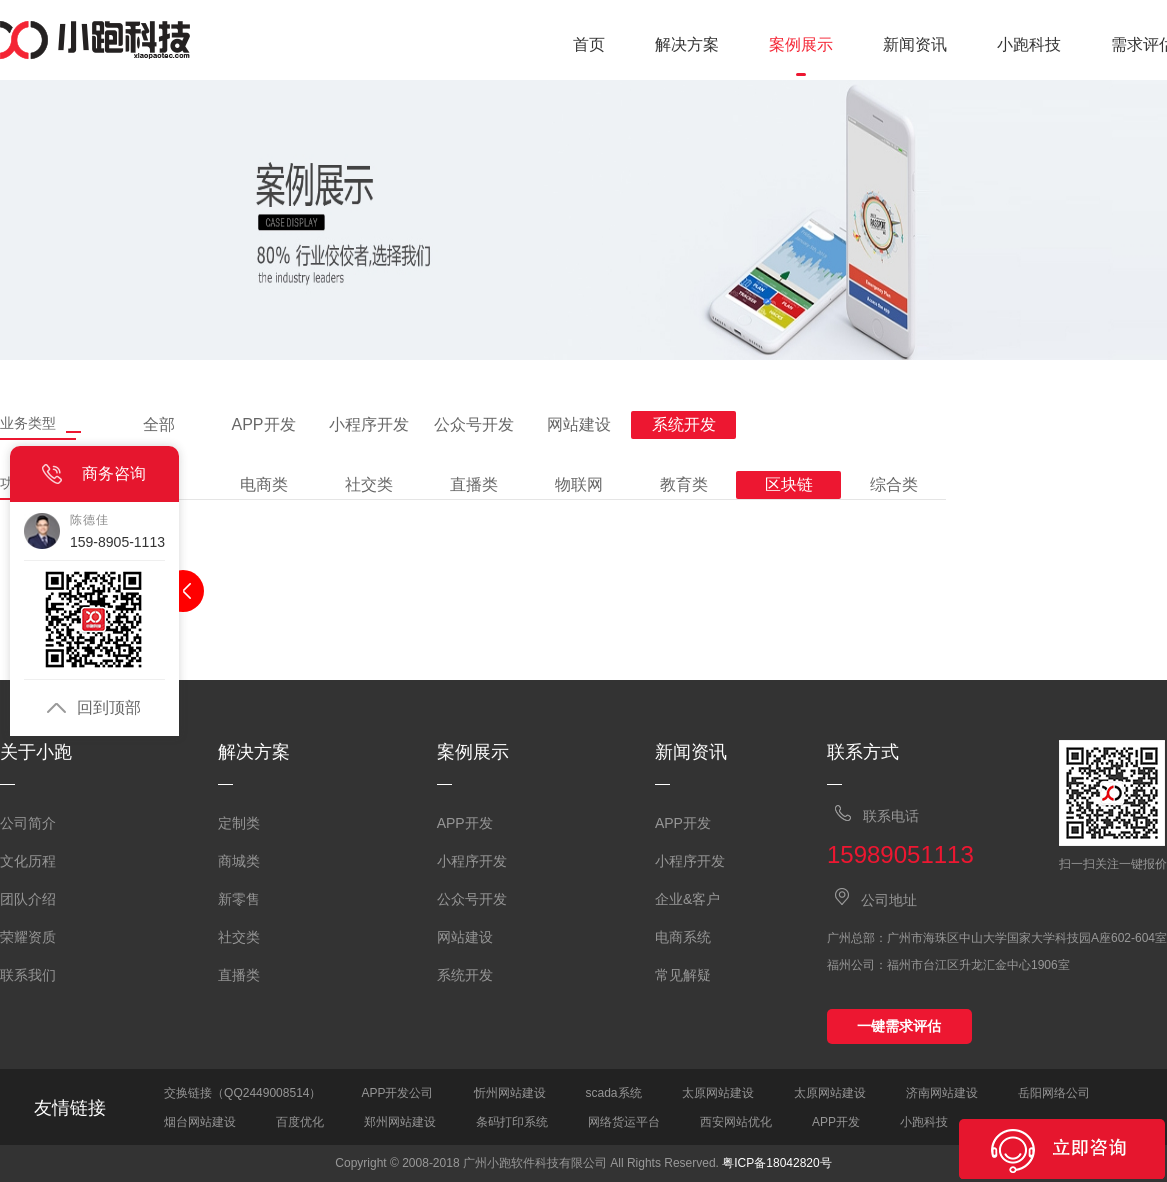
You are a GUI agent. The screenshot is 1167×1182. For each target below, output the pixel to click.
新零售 (239, 899)
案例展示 (801, 44)
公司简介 (28, 823)
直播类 (239, 975)
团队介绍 (28, 899)
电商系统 (683, 937)
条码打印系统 (512, 1122)
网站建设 (465, 937)
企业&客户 (687, 899)
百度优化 (300, 1122)
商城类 (239, 861)
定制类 (239, 823)
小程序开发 (472, 861)
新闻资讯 (915, 44)
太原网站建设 (718, 1093)
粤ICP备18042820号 (776, 1163)
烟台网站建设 (200, 1122)
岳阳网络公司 (1054, 1093)
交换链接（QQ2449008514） (242, 1093)
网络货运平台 (624, 1122)
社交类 (239, 937)
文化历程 (28, 861)
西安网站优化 (736, 1122)
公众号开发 (472, 899)
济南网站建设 (942, 1093)
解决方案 (687, 44)
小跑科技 (1029, 44)
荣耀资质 (28, 937)
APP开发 (465, 823)
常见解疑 (683, 975)
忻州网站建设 (510, 1093)
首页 (589, 44)
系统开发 (465, 975)
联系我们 (28, 975)
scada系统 (614, 1093)
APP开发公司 (397, 1093)
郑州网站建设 (400, 1122)
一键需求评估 (899, 1026)
